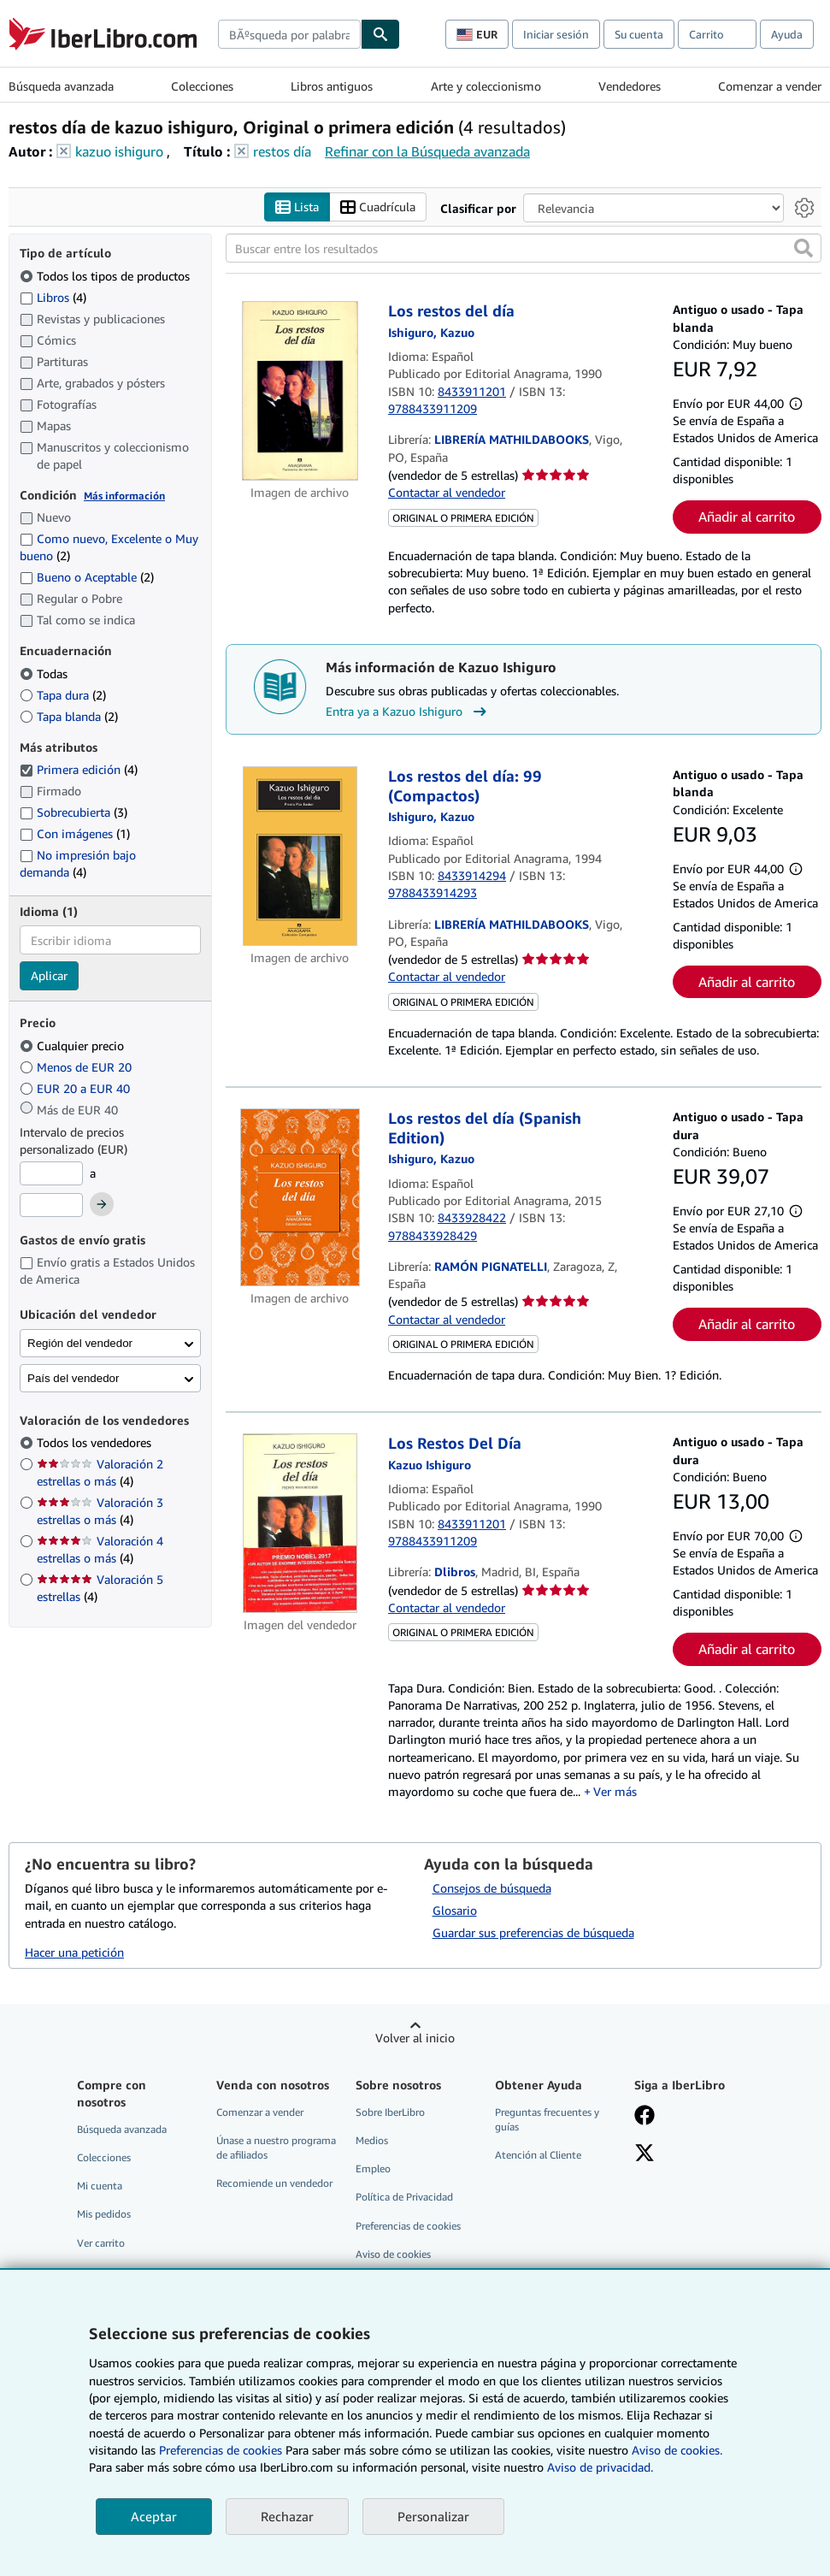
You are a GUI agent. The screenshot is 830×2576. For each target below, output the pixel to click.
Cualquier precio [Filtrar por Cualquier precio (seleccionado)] (73, 1045)
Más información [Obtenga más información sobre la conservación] (124, 495)
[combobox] (289, 34)
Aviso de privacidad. (600, 2467)
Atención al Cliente (538, 2155)
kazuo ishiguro (119, 151)
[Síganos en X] (644, 2155)
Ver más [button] (615, 1792)
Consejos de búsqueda (492, 1889)
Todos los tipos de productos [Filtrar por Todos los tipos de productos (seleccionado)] (106, 276)
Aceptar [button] (154, 2516)
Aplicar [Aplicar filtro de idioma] (49, 976)
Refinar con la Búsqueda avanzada (427, 151)
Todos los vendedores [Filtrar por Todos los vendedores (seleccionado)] (96, 1443)
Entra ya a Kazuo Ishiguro (408, 712)
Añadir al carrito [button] (746, 516)
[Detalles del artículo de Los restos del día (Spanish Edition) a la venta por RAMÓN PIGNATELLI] (300, 1197)
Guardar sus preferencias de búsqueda (533, 1933)
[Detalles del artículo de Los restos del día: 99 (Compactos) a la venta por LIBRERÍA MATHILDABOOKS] (300, 857)
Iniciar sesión (556, 34)
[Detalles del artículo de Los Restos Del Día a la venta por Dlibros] (300, 1524)
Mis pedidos (104, 2214)
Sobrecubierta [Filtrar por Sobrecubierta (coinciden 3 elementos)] (73, 813)
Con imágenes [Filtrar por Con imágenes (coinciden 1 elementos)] (75, 833)
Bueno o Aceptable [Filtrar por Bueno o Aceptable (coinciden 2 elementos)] (87, 577)
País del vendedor (73, 1378)
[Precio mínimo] (51, 1173)
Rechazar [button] (287, 2516)
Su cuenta (639, 34)
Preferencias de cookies (220, 2450)
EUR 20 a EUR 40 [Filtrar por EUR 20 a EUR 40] (76, 1088)
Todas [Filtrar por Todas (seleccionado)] (45, 673)
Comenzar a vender (769, 86)
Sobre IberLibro (390, 2112)
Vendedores (629, 86)
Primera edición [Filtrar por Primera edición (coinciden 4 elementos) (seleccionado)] (79, 770)
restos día (282, 151)
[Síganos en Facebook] (644, 2117)
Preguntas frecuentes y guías (547, 2120)
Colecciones (202, 86)
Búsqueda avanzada (61, 86)
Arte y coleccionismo (486, 86)
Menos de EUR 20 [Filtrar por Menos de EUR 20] (77, 1067)
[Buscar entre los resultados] (523, 248)
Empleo (373, 2169)
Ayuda (787, 34)
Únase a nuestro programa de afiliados (276, 2148)
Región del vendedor (79, 1343)
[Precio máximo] (51, 1206)
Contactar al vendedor (446, 493)
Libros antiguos (332, 86)
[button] (803, 248)
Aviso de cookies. (677, 2450)
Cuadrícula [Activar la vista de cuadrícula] (377, 207)
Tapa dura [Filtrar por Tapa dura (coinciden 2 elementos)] (63, 695)
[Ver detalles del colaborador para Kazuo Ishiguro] (431, 332)
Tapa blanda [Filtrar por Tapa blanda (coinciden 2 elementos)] (69, 716)
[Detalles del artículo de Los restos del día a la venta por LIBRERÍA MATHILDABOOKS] (300, 392)
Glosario (455, 1911)
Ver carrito (101, 2242)
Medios (372, 2141)
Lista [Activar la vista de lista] (297, 207)
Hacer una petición (74, 1953)
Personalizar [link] (433, 2516)
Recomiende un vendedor (274, 2183)
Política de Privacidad (404, 2197)
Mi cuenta (99, 2186)
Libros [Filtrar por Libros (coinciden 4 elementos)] (53, 296)
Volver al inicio (415, 2038)
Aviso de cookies (393, 2254)
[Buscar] (380, 34)
